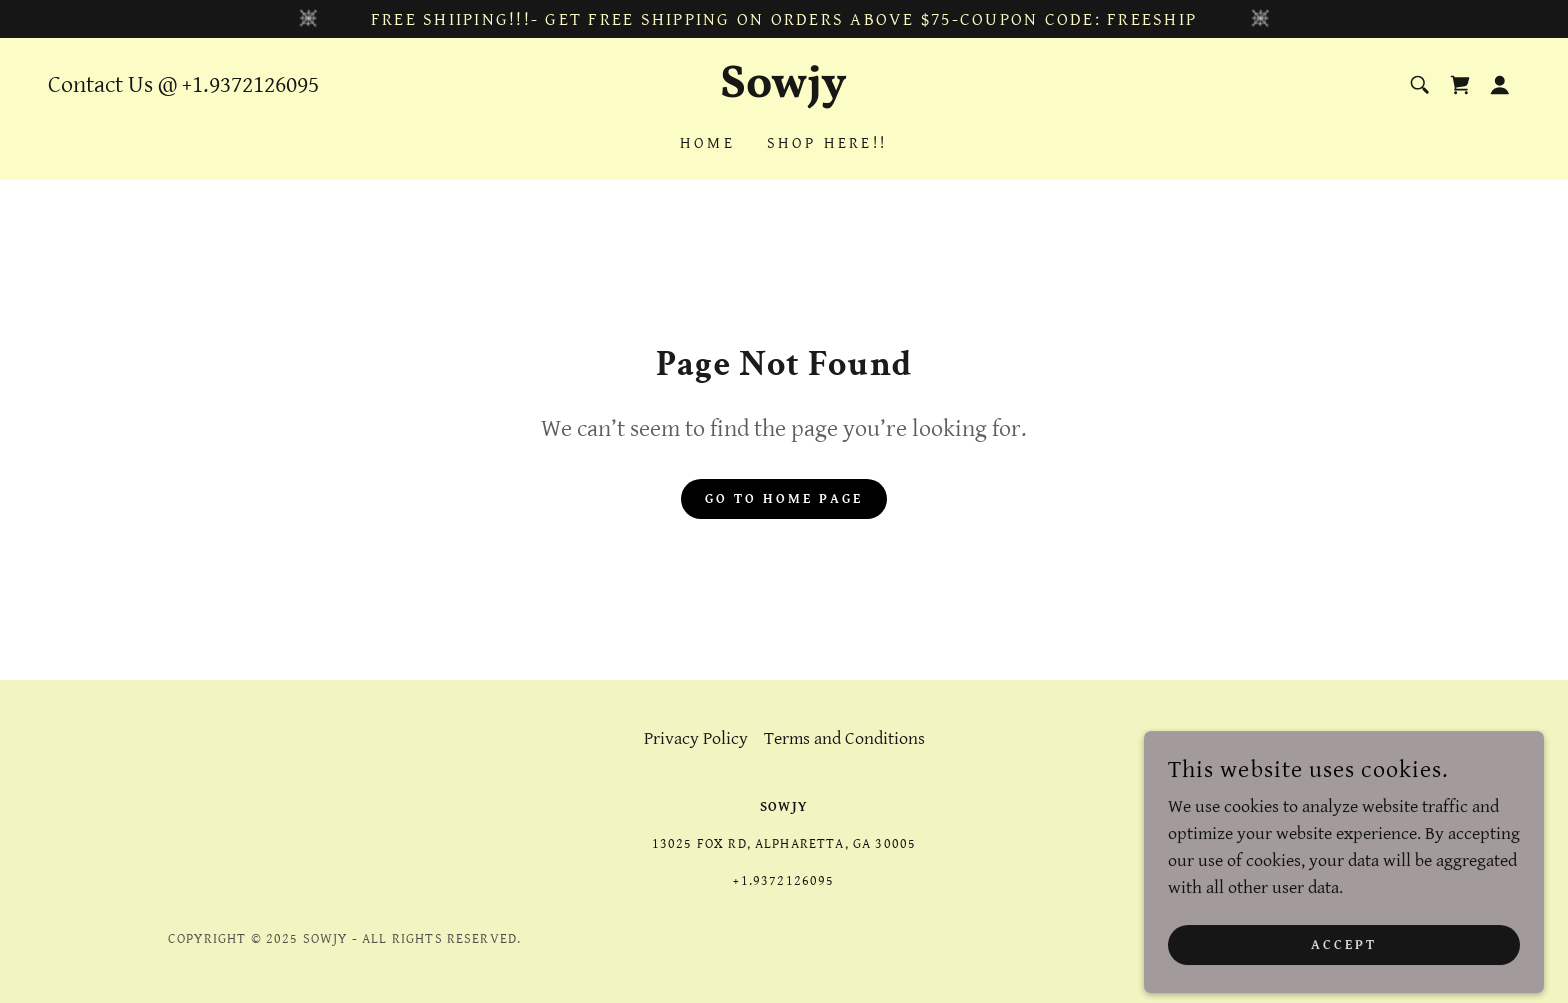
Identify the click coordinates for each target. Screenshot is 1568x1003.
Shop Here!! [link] (827, 143)
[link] (784, 91)
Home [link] (707, 143)
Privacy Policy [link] (696, 738)
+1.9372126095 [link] (250, 85)
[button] (1500, 85)
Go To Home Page (784, 499)
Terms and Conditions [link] (844, 738)
